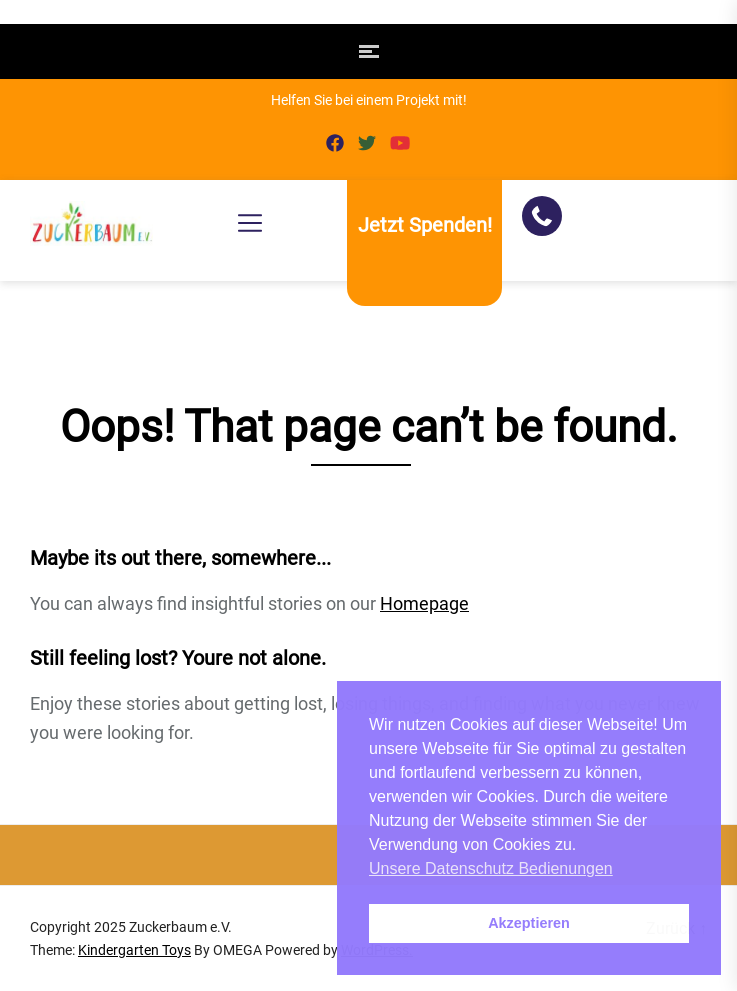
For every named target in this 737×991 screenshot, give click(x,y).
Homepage (424, 603)
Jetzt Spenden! (425, 225)
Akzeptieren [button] (529, 923)
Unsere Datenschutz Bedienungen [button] (491, 868)
